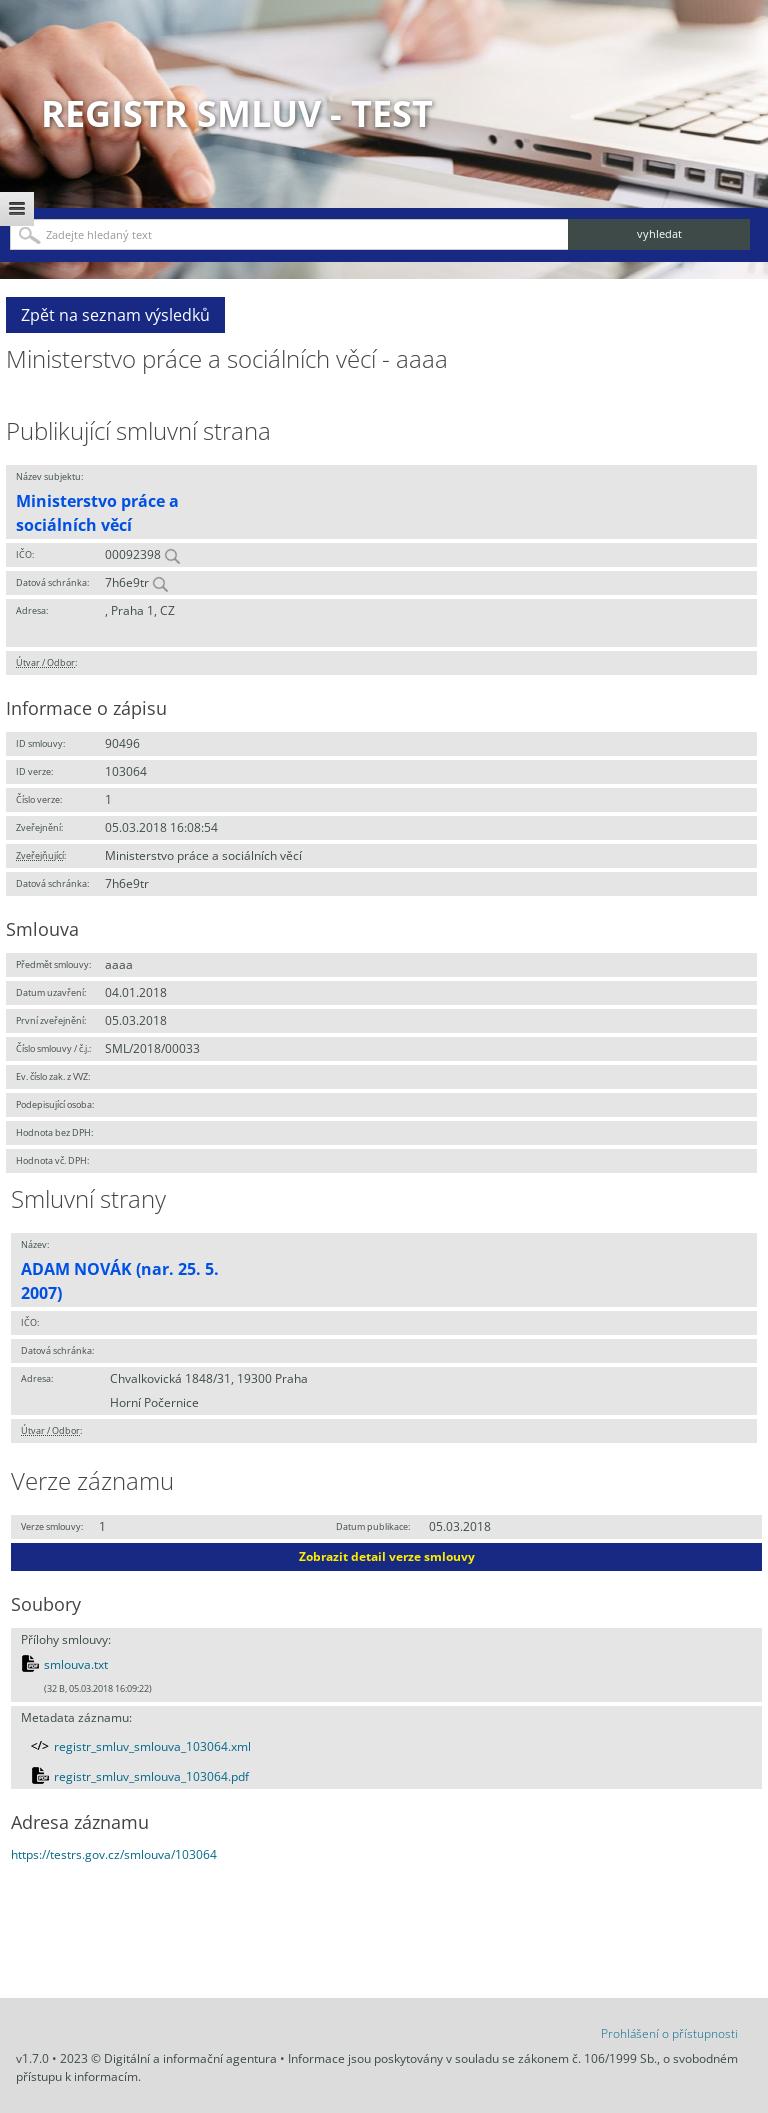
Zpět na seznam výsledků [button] (115, 315)
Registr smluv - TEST (237, 113)
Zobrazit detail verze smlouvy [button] (387, 1556)
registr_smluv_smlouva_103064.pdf (151, 1776)
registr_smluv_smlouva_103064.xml (152, 1746)
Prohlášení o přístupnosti (669, 2033)
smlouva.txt (76, 1664)
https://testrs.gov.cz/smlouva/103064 (114, 1854)
